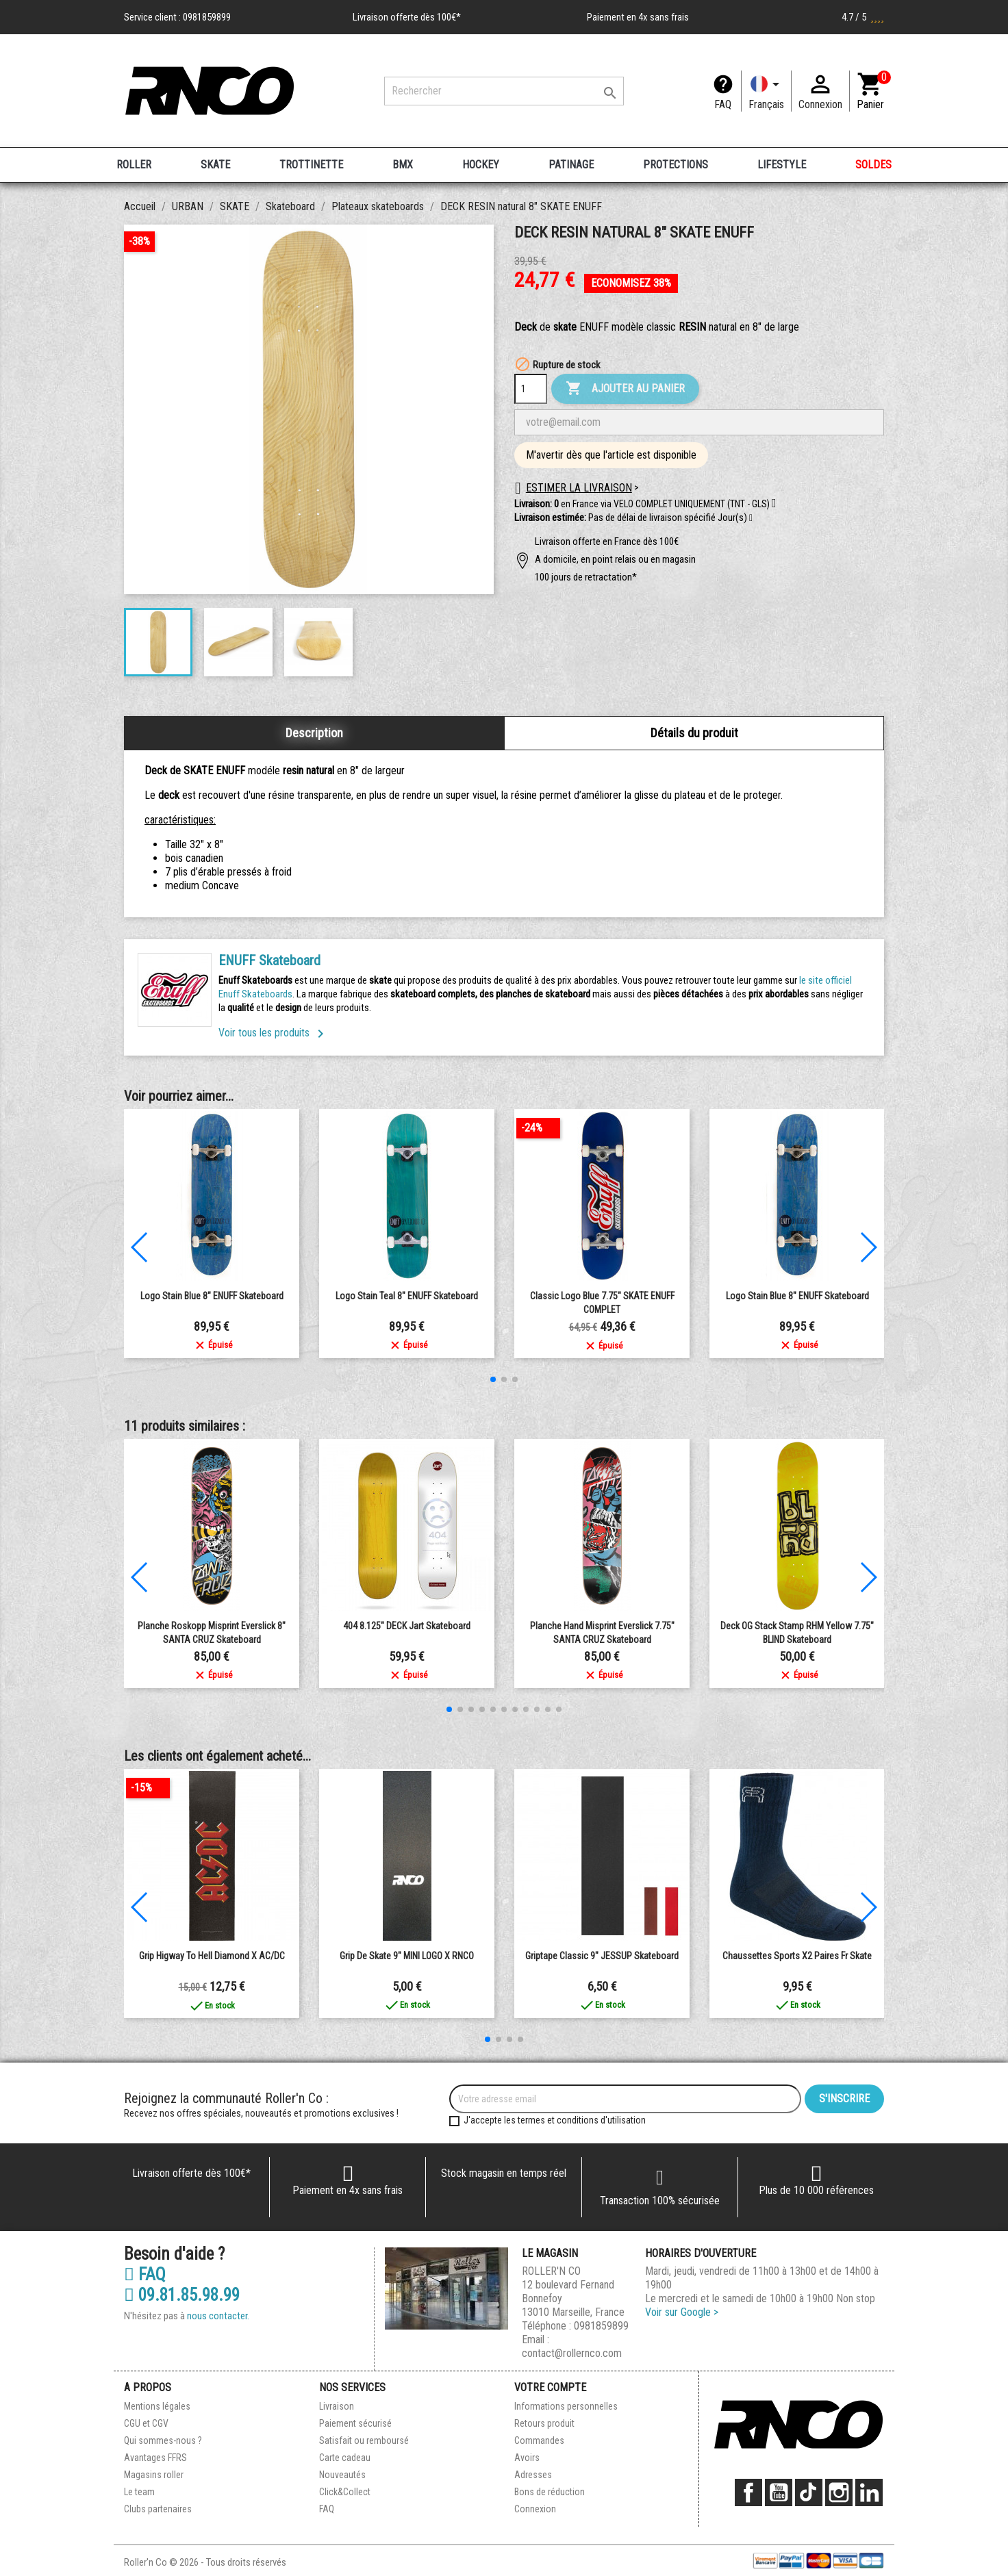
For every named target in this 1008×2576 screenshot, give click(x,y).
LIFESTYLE (781, 164)
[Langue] (766, 91)
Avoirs (527, 2457)
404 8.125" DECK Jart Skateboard (406, 1625)
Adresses (533, 2474)
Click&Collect (344, 2491)
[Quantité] (530, 389)
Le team (139, 2491)
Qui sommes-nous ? (163, 2440)
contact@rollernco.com (572, 2353)
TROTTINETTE (311, 164)
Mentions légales (157, 2406)
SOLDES (873, 164)
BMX (402, 164)
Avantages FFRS (155, 2457)
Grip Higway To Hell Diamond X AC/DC (212, 1955)
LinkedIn (869, 2492)
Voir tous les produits (273, 1032)
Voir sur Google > (681, 2312)
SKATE (215, 164)
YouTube (778, 2492)
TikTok (808, 2492)
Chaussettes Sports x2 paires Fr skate (797, 1955)
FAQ (722, 104)
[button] (751, 518)
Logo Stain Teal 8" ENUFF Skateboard (407, 1295)
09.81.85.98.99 (182, 2295)
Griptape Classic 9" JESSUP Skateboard (602, 1955)
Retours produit (544, 2423)
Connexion (535, 2508)
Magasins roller (154, 2474)
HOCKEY (480, 164)
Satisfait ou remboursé (364, 2440)
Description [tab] (314, 733)
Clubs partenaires (158, 2508)
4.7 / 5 (863, 17)
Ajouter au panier (625, 389)
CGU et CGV (146, 2423)
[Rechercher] (504, 91)
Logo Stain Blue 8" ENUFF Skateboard (212, 1295)
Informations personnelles (566, 2406)
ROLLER (133, 164)
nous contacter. (218, 2316)
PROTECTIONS (675, 164)
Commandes (539, 2440)
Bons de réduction (549, 2491)
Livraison (336, 2406)
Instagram (839, 2492)
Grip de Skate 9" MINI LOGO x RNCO (407, 1955)
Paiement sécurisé (355, 2423)
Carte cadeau (344, 2457)
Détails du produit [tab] (694, 733)
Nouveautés (342, 2474)
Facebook (748, 2492)
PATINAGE (571, 164)
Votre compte (550, 2387)
